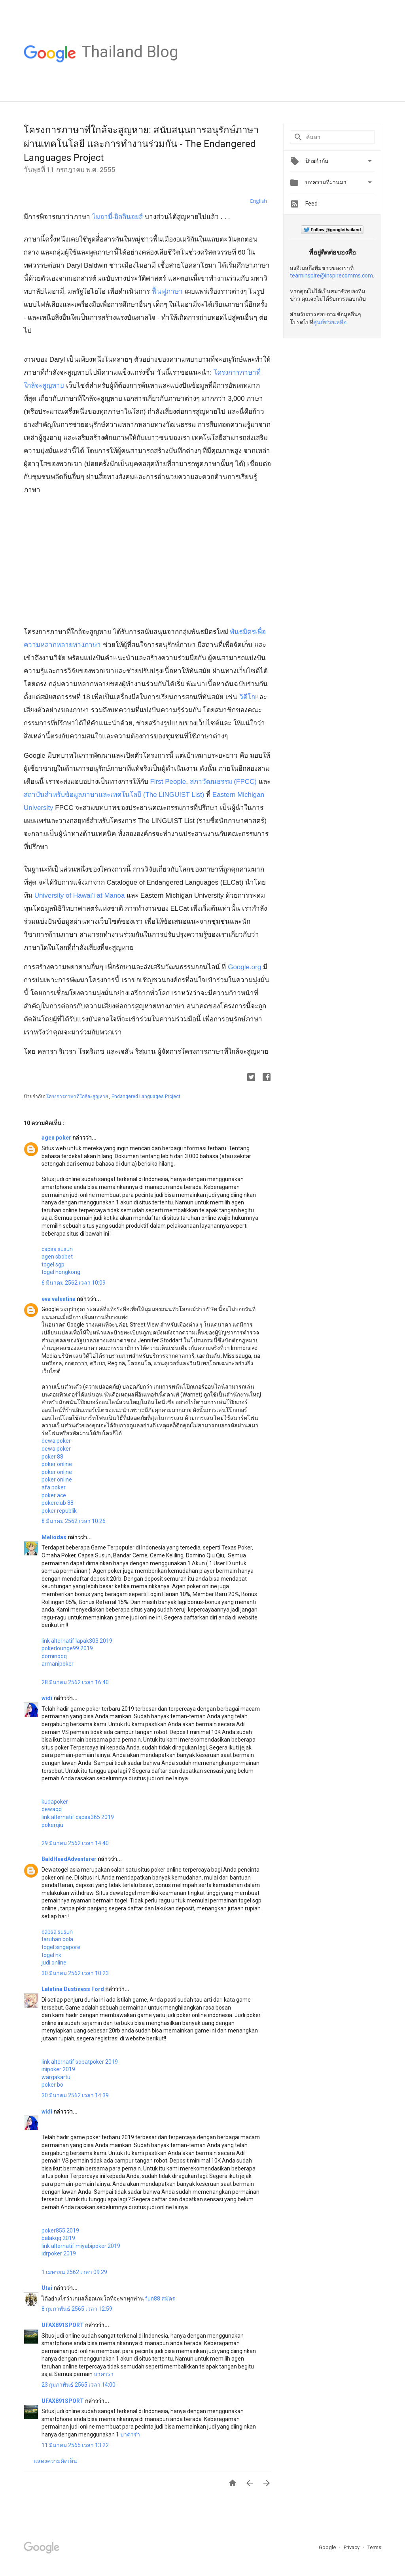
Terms (374, 2547)
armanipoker (58, 1664)
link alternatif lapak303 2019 (77, 1641)
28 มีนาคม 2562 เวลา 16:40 (75, 1682)
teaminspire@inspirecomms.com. (332, 275)
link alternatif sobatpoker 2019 (80, 2062)
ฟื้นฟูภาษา (167, 291)
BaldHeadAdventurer (70, 1859)
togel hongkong (61, 1272)
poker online (57, 1464)
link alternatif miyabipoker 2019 (81, 2246)
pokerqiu (52, 1825)
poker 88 (52, 1456)
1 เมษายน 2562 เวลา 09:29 (74, 2272)
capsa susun (57, 1249)
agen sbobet (57, 1256)
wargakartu (56, 2077)
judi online (54, 1962)
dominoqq (54, 1656)
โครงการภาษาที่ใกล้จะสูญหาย (77, 1096)
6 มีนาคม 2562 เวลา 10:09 (74, 1283)
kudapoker (55, 1801)
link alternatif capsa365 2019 (78, 1817)
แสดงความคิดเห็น (55, 2461)
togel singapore (61, 1947)
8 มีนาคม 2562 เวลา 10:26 (74, 1521)
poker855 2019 (60, 2230)
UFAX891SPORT (63, 2325)
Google (328, 2547)
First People (168, 781)
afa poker (54, 1487)
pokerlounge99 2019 (67, 1648)
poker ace (54, 1495)
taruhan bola (57, 1939)
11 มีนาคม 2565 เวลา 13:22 (75, 2445)
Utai (47, 2288)
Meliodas (55, 1537)
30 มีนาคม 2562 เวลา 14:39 (75, 2095)
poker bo (52, 2085)
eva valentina (59, 1299)
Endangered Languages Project (146, 1096)
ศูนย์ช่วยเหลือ (329, 322)
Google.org (244, 967)
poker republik (59, 1511)
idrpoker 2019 (59, 2253)
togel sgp (53, 1264)
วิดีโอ (247, 697)
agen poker (57, 1137)
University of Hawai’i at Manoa (79, 895)
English (258, 200)
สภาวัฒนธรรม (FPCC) (224, 781)
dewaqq (52, 1809)
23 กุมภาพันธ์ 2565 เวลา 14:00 (78, 2385)
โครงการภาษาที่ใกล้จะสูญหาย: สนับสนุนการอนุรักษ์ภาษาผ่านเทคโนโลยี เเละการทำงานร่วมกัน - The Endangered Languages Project (141, 144)
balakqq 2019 (58, 2238)
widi (47, 1698)
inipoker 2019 (58, 2069)
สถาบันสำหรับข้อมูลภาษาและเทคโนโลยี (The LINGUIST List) (114, 794)
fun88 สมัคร (160, 2298)
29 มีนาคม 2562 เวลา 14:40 (75, 1843)
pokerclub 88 (58, 1503)
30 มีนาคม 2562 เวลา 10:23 (75, 1973)
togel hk (51, 1955)
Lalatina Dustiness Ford (73, 1989)
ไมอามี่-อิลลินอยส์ (117, 217)
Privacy (352, 2547)
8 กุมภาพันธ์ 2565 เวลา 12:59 (77, 2309)
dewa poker (56, 1441)
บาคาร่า (104, 2374)
